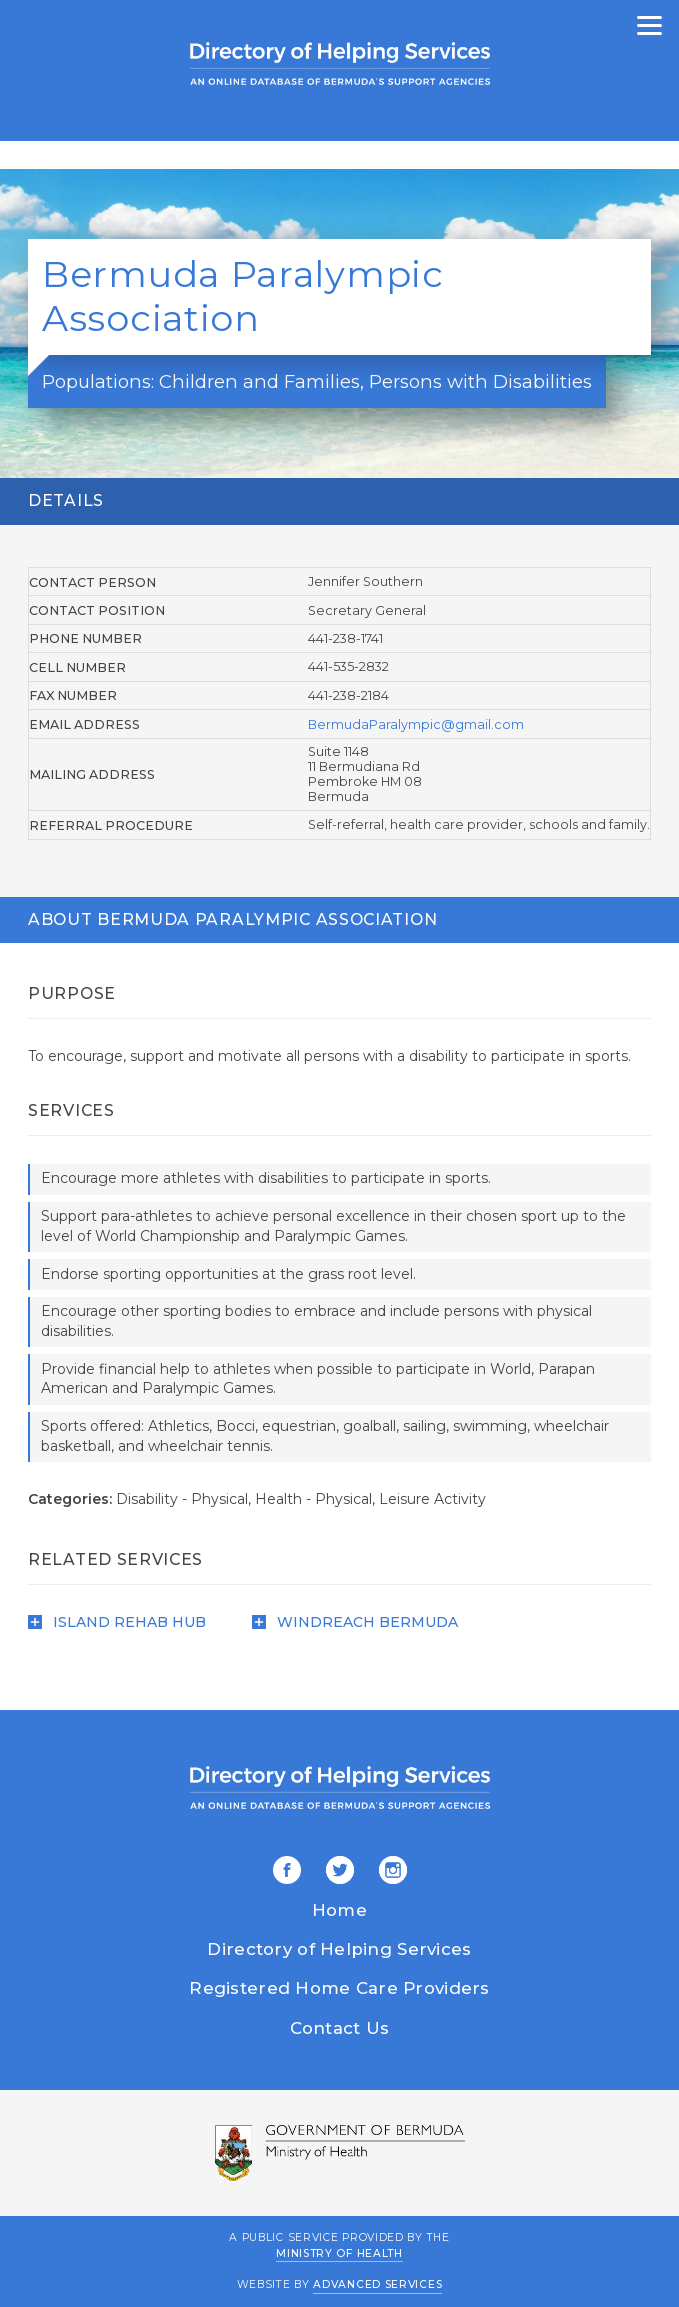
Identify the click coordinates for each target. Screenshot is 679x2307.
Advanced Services (377, 2284)
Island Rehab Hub (117, 1622)
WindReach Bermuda (355, 1622)
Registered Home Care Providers (339, 1988)
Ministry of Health (339, 2252)
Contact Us (340, 2028)
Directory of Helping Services (339, 1949)
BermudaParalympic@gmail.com (416, 724)
